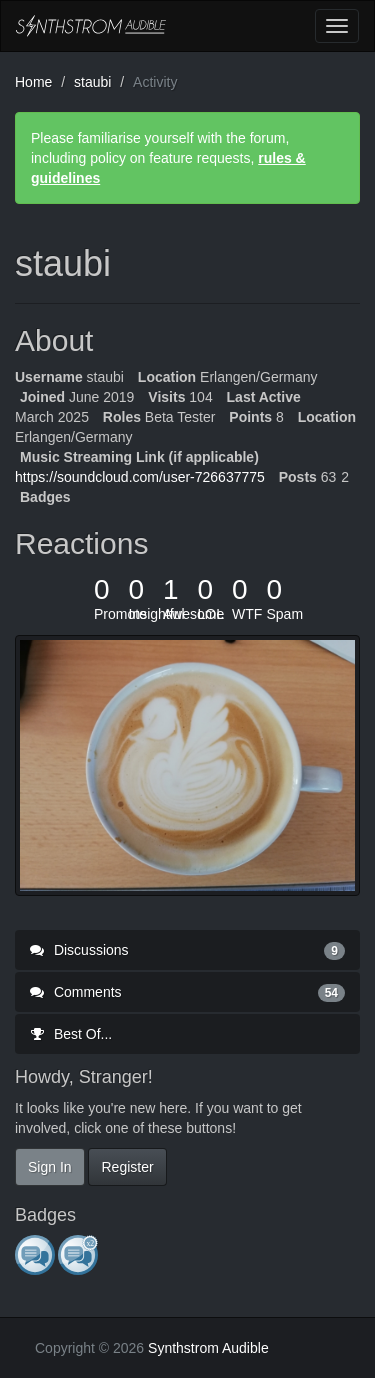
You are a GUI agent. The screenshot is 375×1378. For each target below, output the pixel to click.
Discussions (187, 950)
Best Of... (71, 1034)
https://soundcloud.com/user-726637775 (140, 477)
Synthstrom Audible (91, 26)
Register (127, 1167)
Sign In (50, 1167)
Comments (187, 992)
